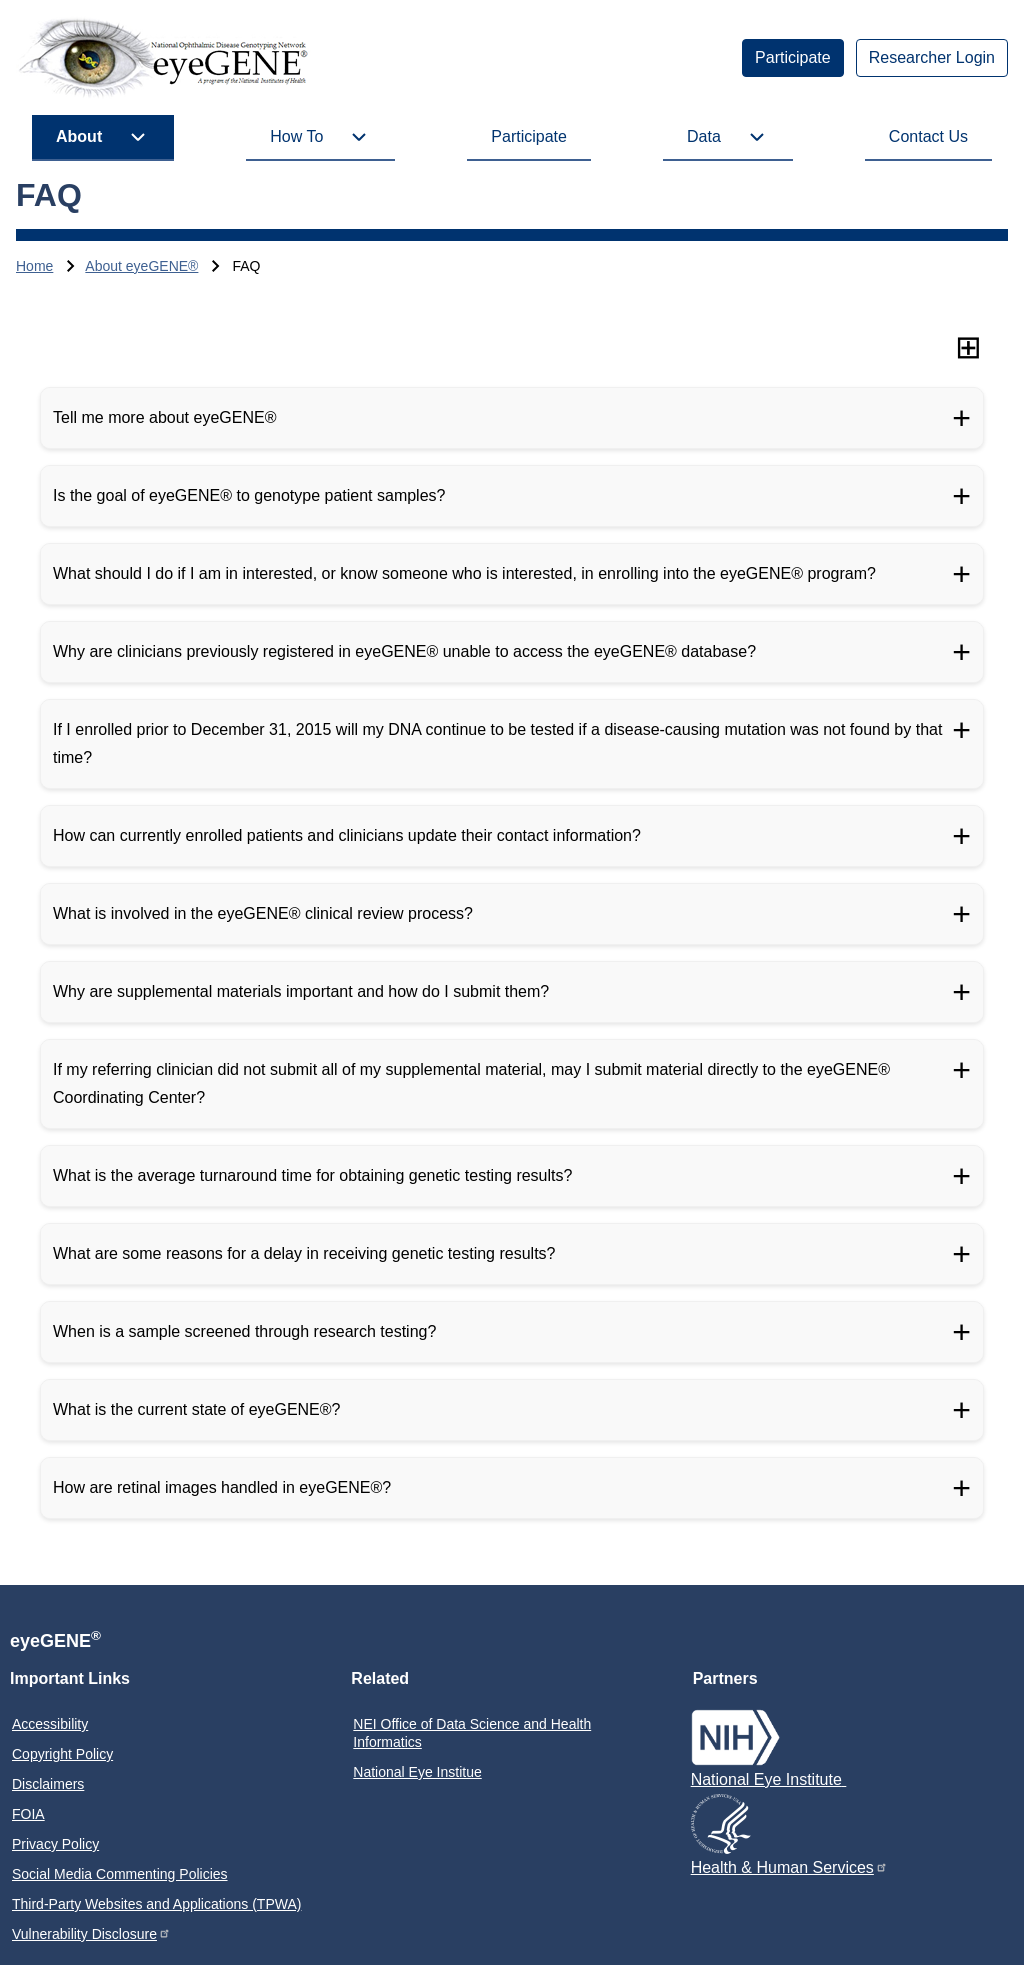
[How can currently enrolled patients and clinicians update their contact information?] (512, 836)
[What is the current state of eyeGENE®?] (512, 1410)
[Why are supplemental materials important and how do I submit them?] (512, 992)
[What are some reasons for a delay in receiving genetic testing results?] (512, 1254)
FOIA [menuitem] (28, 1814)
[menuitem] (793, 58)
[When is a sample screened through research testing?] (512, 1332)
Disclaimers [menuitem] (48, 1784)
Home (34, 266)
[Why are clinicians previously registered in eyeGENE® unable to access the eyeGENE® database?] (512, 652)
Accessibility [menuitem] (50, 1724)
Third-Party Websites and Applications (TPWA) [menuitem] (156, 1904)
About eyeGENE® (141, 266)
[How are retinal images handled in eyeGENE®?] (512, 1488)
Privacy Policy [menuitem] (55, 1844)
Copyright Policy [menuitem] (62, 1754)
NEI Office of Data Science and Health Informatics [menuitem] (472, 1733)
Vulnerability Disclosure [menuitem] (91, 1933)
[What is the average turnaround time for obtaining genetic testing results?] (512, 1176)
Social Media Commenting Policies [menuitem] (120, 1874)
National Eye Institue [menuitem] (417, 1772)
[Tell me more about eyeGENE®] (512, 418)
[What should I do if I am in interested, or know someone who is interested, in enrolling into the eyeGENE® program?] (512, 574)
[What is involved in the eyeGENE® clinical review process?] (512, 914)
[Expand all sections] (968, 347)
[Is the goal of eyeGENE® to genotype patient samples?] (512, 496)
